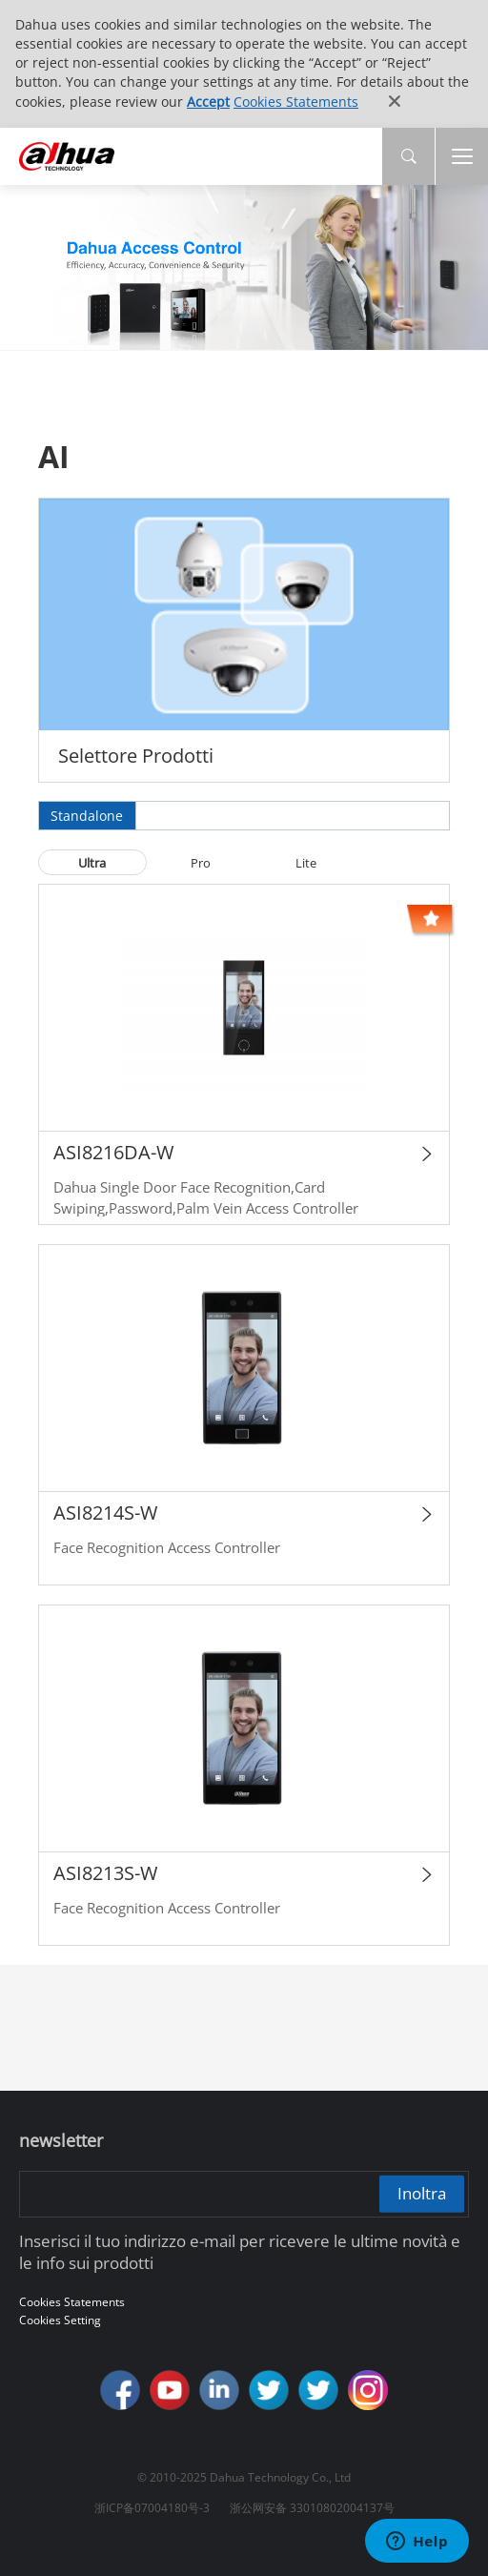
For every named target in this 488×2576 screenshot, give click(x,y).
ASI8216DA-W (113, 1152)
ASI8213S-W (105, 1873)
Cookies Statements (296, 101)
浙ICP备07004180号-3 (152, 2508)
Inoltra (421, 2193)
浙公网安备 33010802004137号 (312, 2508)
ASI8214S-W (105, 1512)
